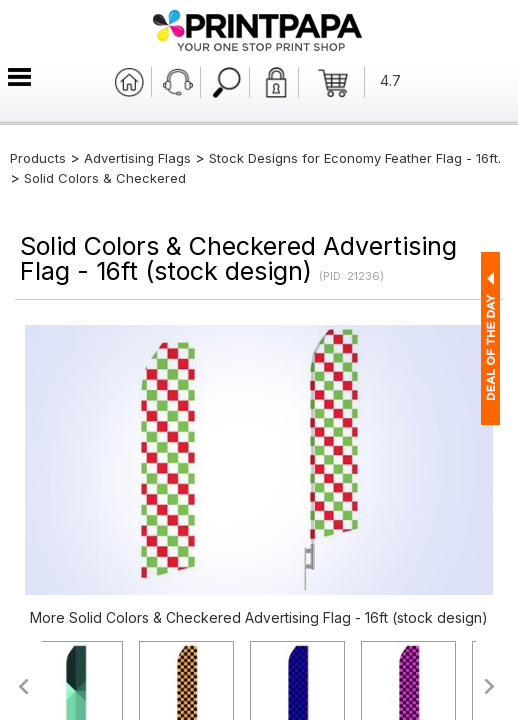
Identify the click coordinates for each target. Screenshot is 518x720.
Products (38, 158)
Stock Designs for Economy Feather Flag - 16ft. (355, 158)
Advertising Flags (137, 158)
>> (490, 686)
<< (22, 686)
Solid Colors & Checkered (105, 178)
